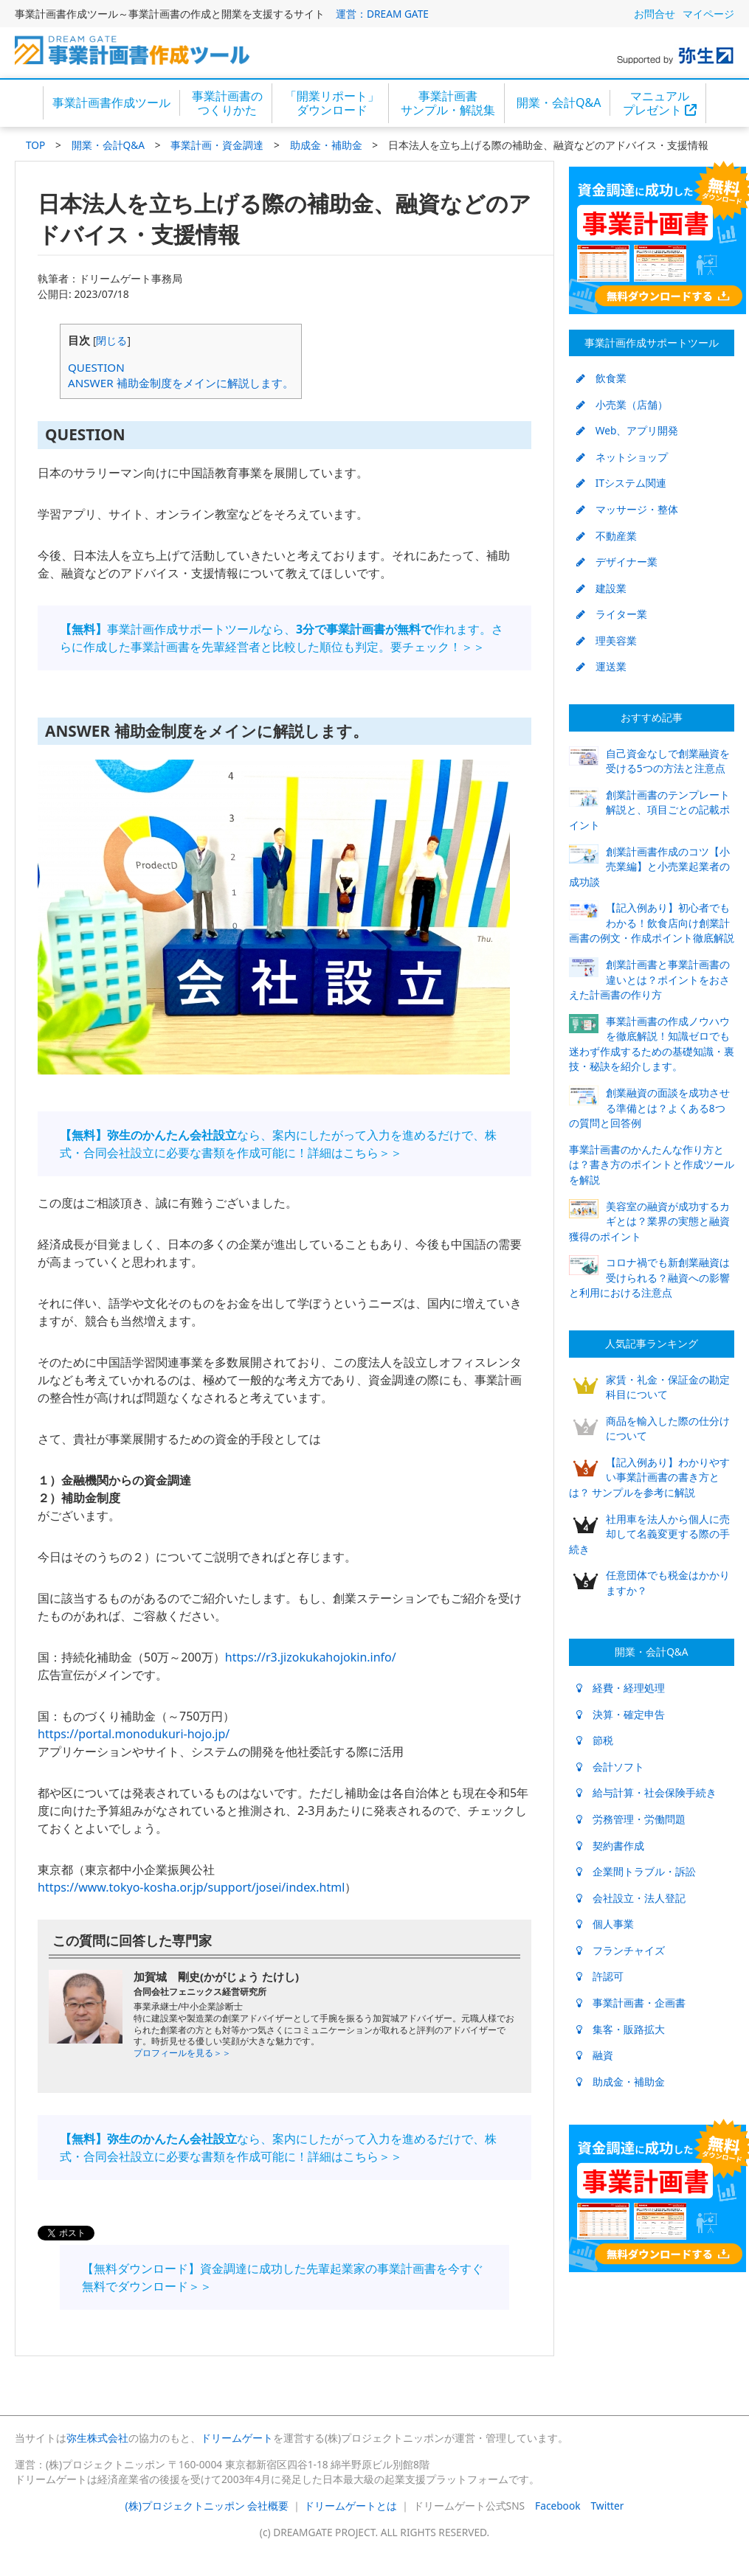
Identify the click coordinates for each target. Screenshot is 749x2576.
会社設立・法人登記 (631, 1898)
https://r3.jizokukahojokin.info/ (310, 1657)
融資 (594, 2055)
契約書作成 (610, 1846)
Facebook (557, 2506)
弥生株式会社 (97, 2438)
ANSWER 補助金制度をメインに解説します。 (181, 382)
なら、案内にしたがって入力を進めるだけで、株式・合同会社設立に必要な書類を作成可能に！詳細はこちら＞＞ (278, 1144)
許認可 (600, 1976)
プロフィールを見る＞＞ (182, 2052)
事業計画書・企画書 (631, 2003)
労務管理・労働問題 (631, 1819)
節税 (594, 1740)
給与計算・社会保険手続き (646, 1792)
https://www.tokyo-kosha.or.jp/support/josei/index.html (191, 1887)
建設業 (601, 588)
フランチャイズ (620, 1950)
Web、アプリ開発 (627, 430)
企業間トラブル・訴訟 (636, 1871)
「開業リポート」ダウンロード (332, 103)
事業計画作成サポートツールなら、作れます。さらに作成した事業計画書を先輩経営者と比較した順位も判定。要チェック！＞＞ (281, 638)
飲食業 (601, 378)
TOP (35, 145)
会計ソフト (610, 1767)
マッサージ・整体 (627, 509)
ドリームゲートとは (350, 2506)
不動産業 (606, 536)
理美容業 (606, 640)
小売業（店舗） (622, 404)
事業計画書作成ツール (111, 102)
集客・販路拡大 (620, 2029)
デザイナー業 (616, 562)
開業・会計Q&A (559, 102)
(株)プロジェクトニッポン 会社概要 (207, 2506)
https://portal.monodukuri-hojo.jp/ (133, 1734)
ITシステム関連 (621, 483)
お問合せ (654, 14)
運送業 (601, 666)
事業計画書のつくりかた (227, 103)
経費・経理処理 (620, 1688)
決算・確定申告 (620, 1714)
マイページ (708, 14)
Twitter (607, 2506)
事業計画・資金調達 (216, 145)
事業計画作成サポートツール (651, 343)
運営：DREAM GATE (382, 14)
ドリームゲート (237, 2438)
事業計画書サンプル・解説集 (448, 103)
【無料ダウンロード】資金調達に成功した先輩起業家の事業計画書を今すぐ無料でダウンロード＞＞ (282, 2277)
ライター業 (611, 614)
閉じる (111, 340)
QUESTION (96, 367)
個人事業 (605, 1924)
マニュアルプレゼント (660, 103)
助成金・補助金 (326, 145)
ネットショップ (622, 457)
